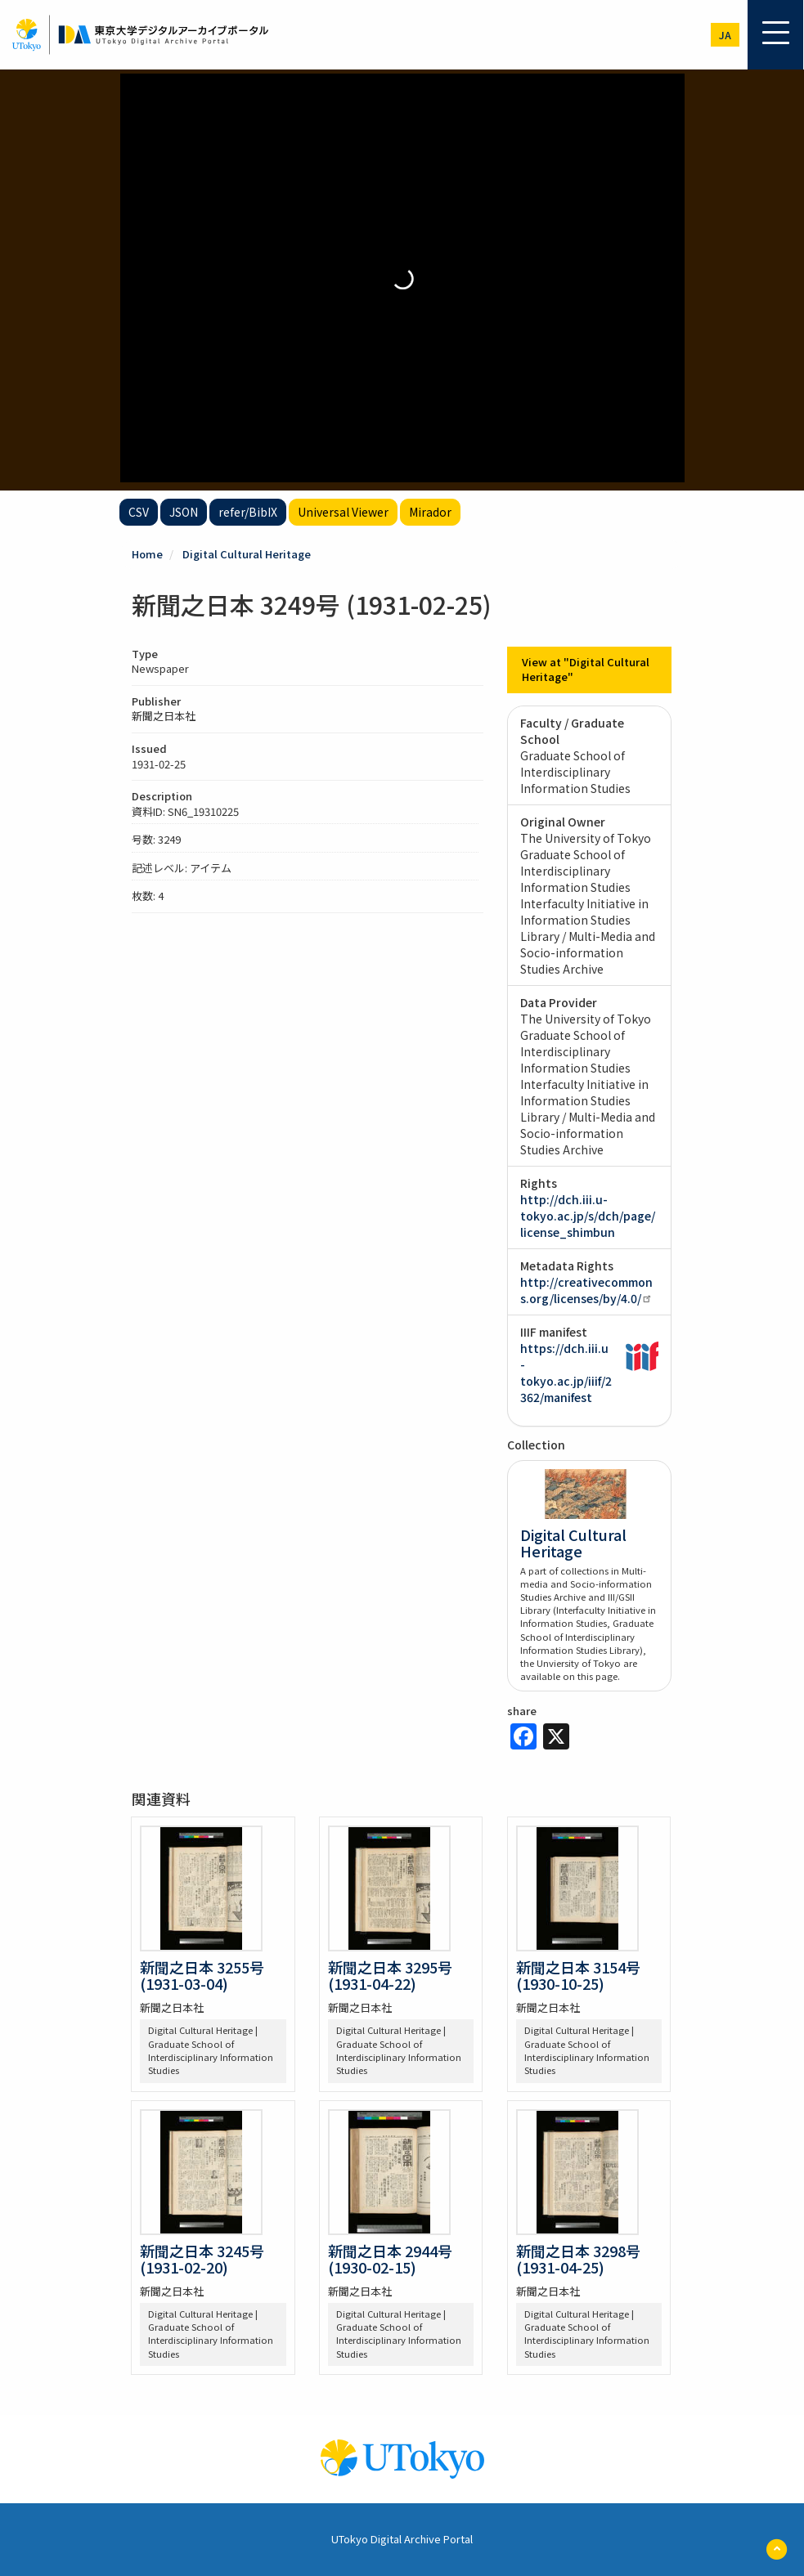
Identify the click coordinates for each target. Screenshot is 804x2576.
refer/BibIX (247, 512)
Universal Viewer (343, 512)
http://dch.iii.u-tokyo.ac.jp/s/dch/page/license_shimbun (587, 1215)
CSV (138, 512)
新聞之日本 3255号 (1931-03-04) (202, 1975)
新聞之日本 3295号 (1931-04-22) (390, 1975)
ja (725, 35)
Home (147, 554)
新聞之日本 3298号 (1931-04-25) (578, 2259)
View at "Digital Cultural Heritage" (585, 669)
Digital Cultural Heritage (246, 554)
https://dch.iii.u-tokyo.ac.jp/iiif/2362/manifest (566, 1372)
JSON (183, 512)
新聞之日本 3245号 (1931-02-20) (202, 2259)
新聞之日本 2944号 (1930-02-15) (390, 2259)
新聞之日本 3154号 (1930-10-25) (578, 1975)
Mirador (430, 512)
